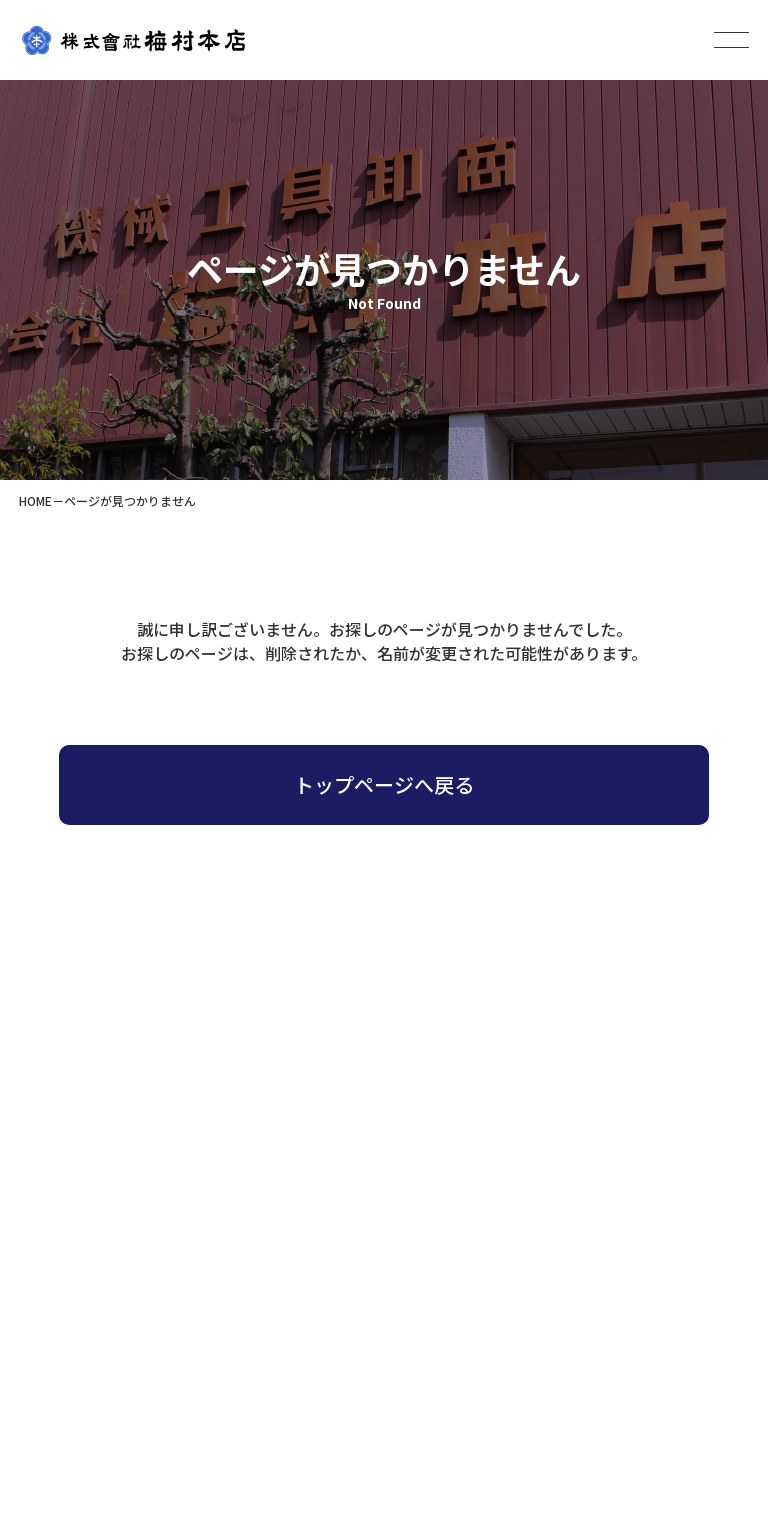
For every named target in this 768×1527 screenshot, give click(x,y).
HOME (35, 500)
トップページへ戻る (384, 784)
